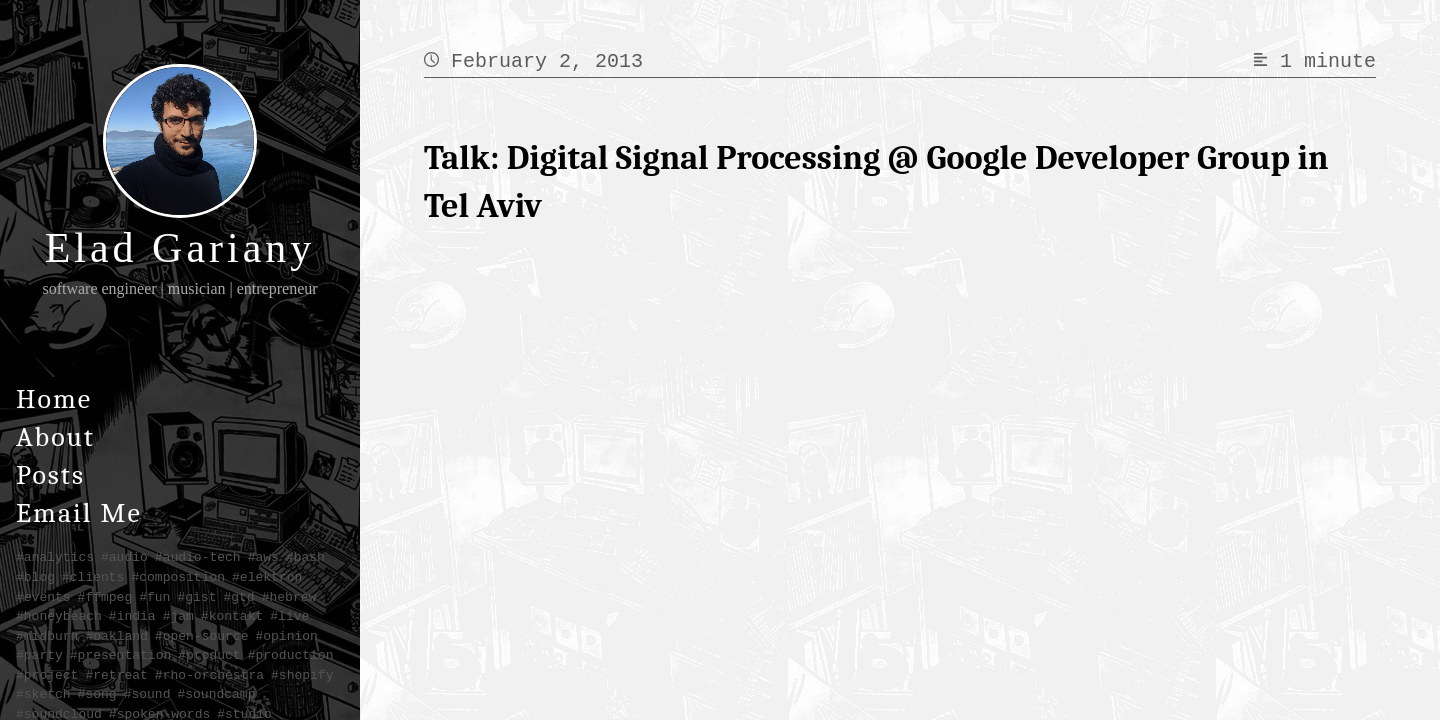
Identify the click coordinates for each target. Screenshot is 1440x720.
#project (47, 675)
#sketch (43, 694)
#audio (124, 557)
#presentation (120, 655)
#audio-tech (198, 557)
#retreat (116, 675)
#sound (147, 694)
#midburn (47, 636)
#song (97, 694)
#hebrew (289, 597)
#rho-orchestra (209, 675)
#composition (178, 577)
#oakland (116, 636)
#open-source (202, 636)
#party (39, 655)
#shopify (302, 675)
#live (289, 616)
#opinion (286, 636)
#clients (93, 577)
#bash (305, 557)
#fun (154, 597)
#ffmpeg (105, 597)
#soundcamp (216, 694)
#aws (263, 557)
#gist (196, 597)
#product (209, 655)
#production (291, 655)
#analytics (55, 557)
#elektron (267, 577)
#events (43, 597)
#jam (178, 616)
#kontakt (232, 616)
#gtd (238, 597)
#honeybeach (59, 616)
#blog (35, 577)
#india (132, 616)
